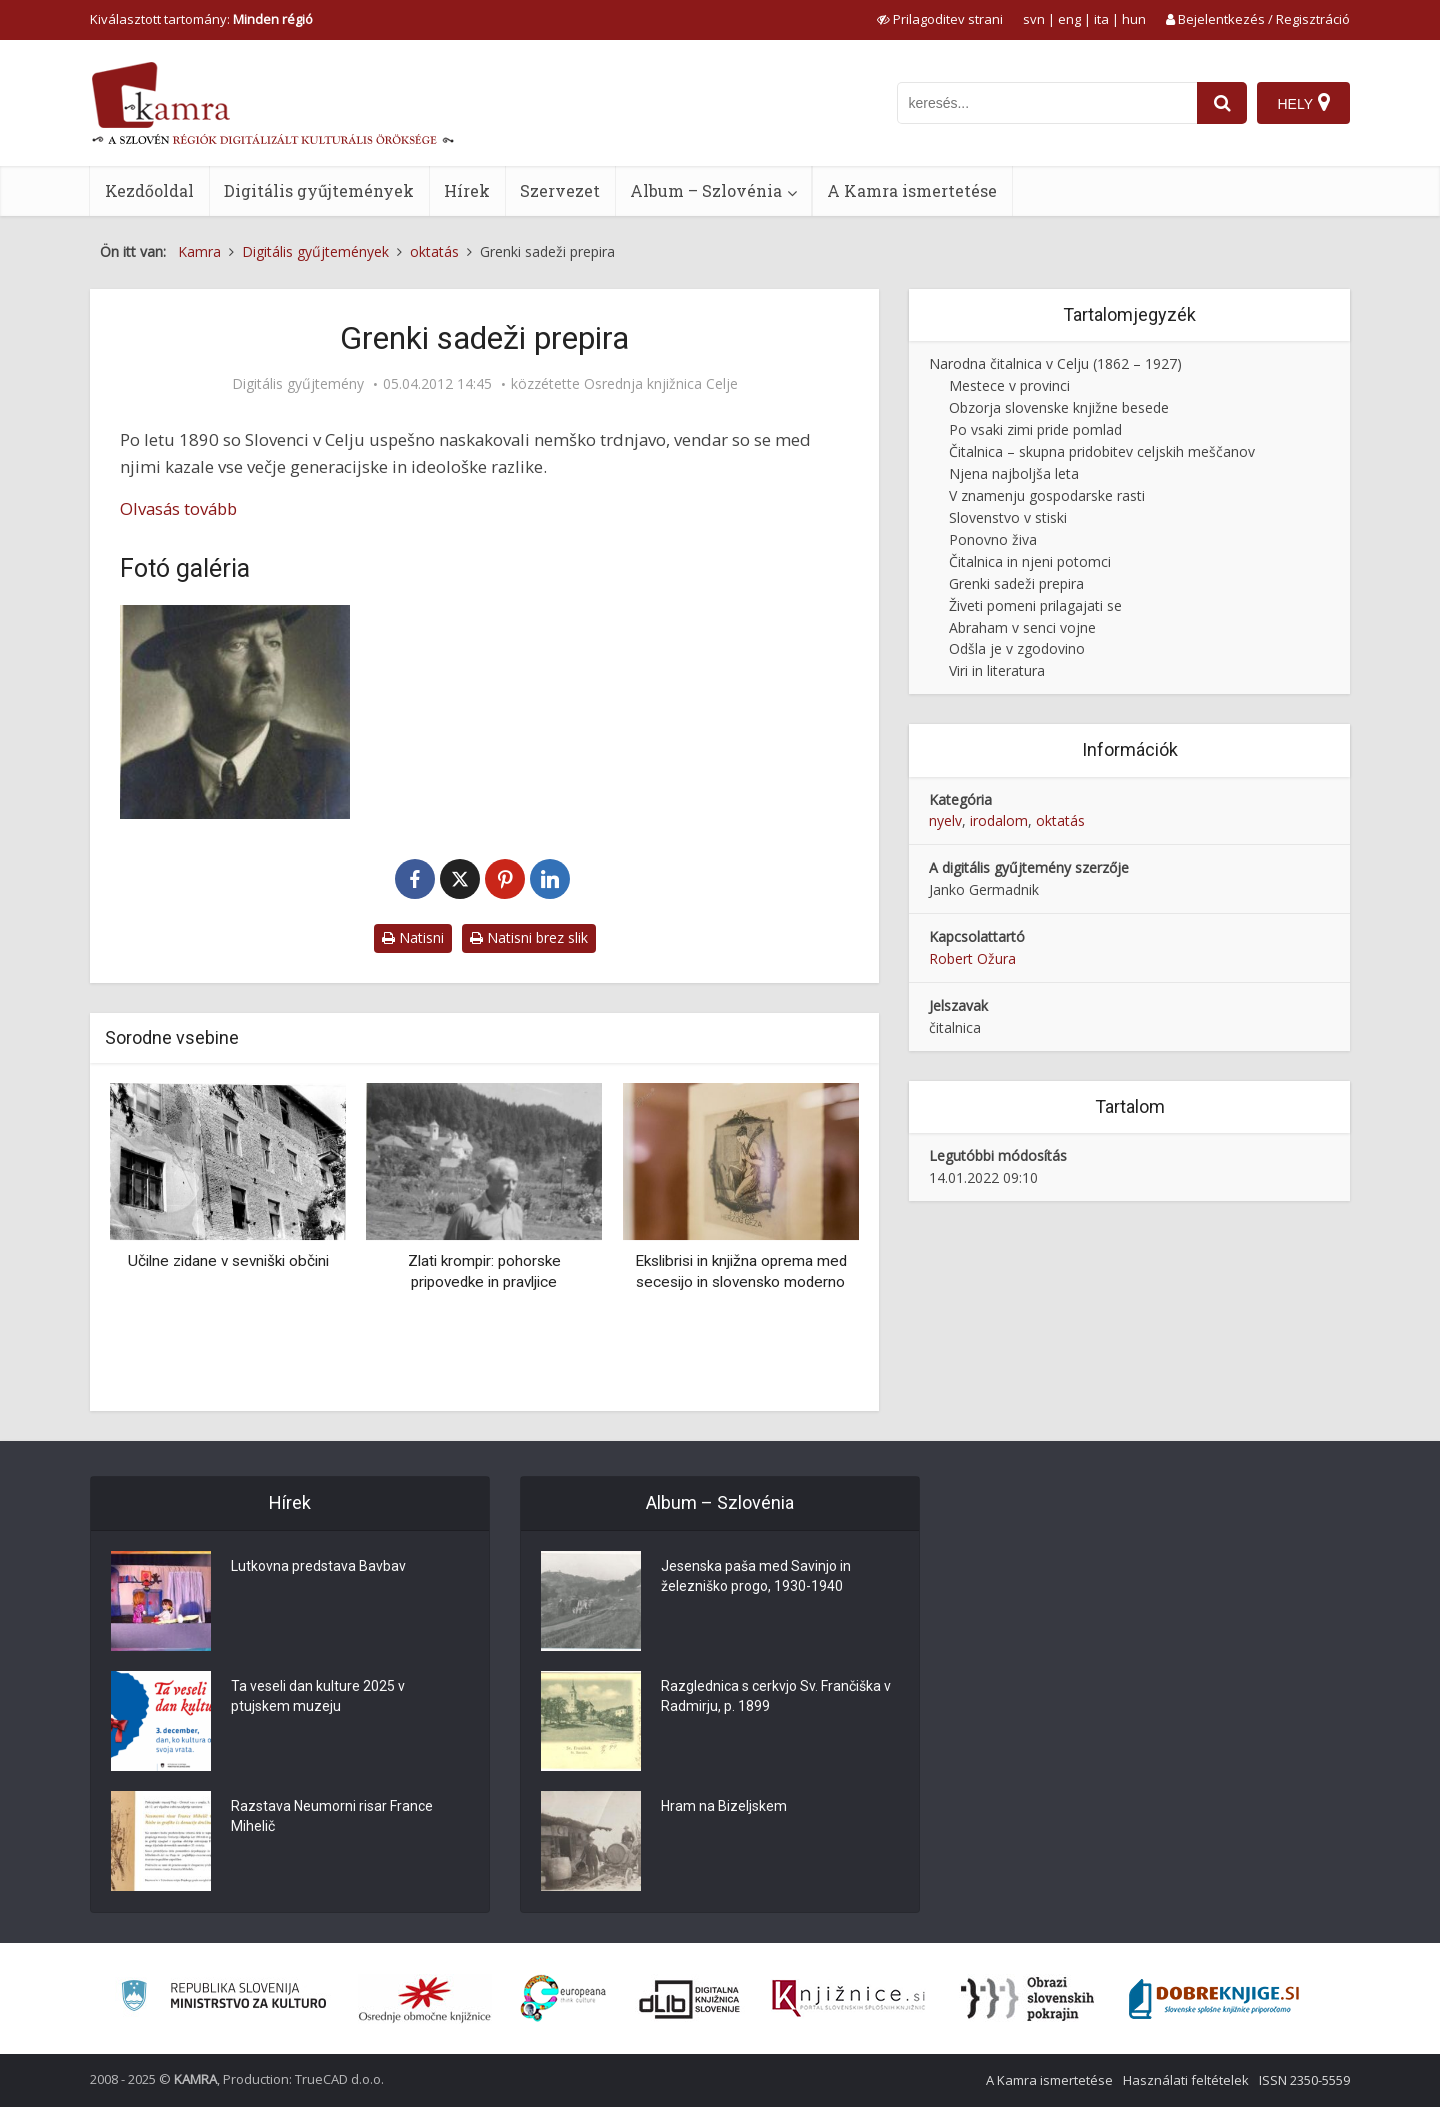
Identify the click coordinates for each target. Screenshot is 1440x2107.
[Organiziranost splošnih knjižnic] (425, 1999)
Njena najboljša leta (1014, 473)
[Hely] (1303, 103)
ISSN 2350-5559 (1304, 2080)
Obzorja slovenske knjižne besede (1059, 407)
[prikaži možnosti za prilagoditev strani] (940, 19)
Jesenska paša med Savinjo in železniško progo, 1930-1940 (756, 1576)
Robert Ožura (972, 958)
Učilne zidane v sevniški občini (228, 1261)
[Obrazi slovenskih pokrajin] (1027, 1999)
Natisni (413, 937)
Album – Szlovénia (706, 190)
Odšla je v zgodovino (1017, 648)
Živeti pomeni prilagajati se (1035, 605)
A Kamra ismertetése (912, 190)
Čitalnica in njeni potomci (1030, 561)
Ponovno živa (993, 539)
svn (1034, 19)
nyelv (945, 820)
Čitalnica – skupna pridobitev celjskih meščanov (1102, 451)
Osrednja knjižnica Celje (661, 384)
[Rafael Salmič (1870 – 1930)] (235, 712)
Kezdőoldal (149, 190)
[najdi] (1222, 103)
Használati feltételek (1186, 2080)
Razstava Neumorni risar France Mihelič (332, 1816)
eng (1069, 19)
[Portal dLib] (690, 1999)
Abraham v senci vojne (1022, 627)
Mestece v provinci (1009, 385)
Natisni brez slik (529, 937)
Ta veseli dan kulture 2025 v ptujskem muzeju (318, 1696)
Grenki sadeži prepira (1016, 583)
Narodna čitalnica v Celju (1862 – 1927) (1055, 363)
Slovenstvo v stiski (1008, 517)
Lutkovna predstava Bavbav (318, 1566)
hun (1134, 19)
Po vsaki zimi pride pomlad (1035, 429)
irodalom (999, 820)
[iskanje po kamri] (1047, 103)
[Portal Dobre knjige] (1214, 1999)
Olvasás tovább (178, 508)
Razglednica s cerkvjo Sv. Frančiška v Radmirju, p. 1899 (776, 1696)
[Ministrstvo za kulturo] (223, 1998)
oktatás (1060, 820)
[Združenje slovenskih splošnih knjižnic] (848, 1999)
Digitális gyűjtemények (319, 190)
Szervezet (560, 190)
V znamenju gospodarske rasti (1047, 495)
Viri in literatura (997, 670)
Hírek (467, 190)
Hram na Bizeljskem (724, 1806)
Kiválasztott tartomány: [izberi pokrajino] (201, 19)
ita (1101, 19)
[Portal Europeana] (563, 1998)
